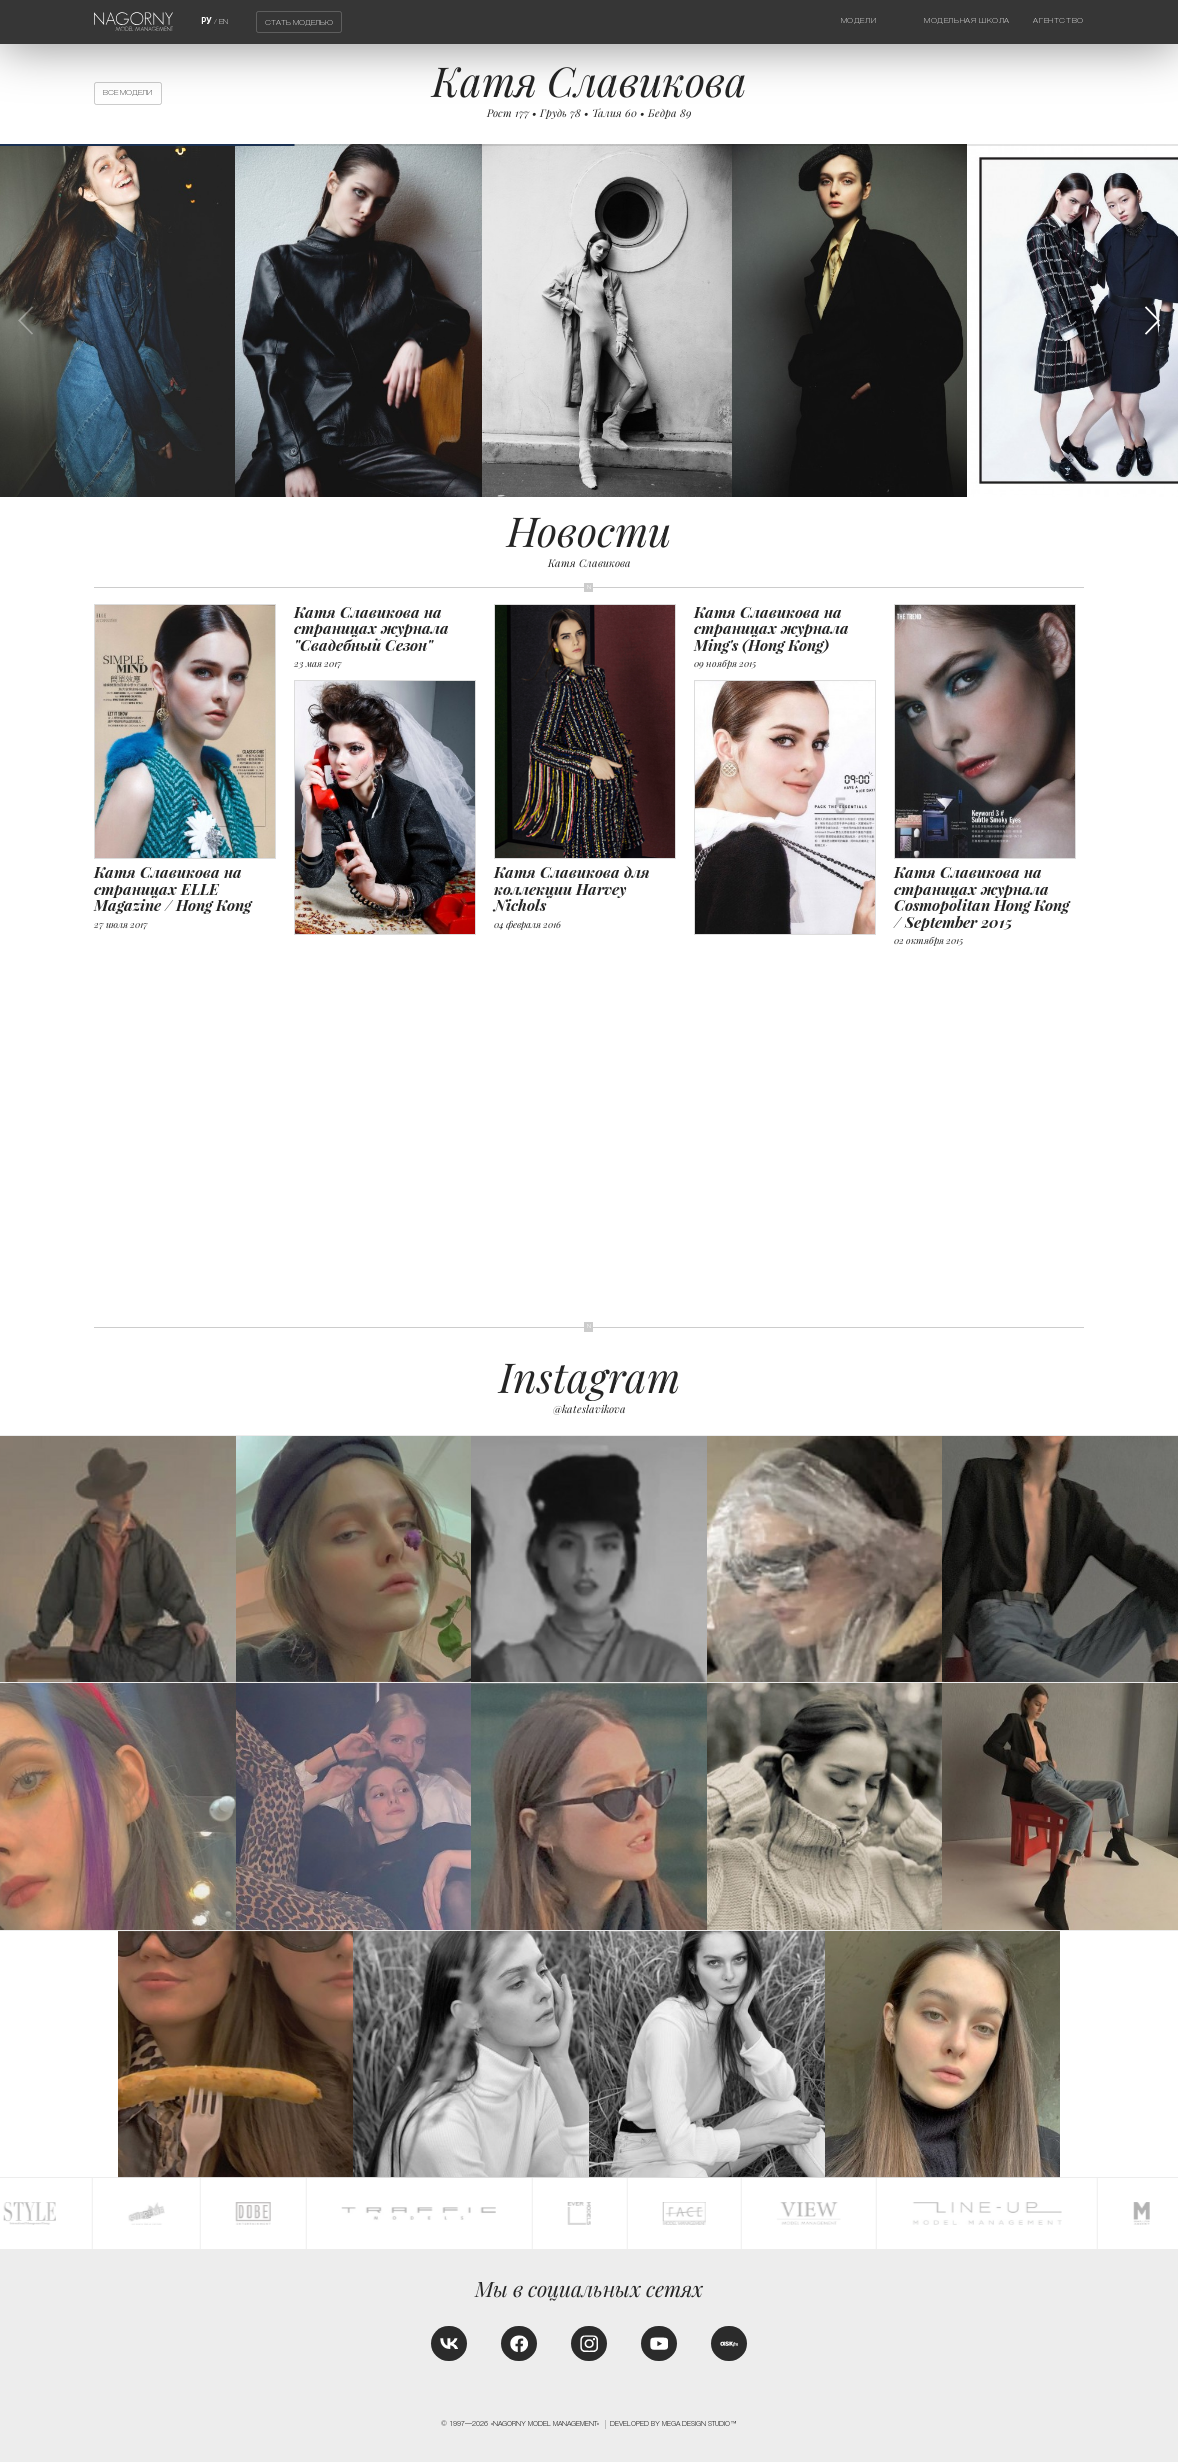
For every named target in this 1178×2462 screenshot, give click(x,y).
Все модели (127, 92)
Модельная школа (967, 20)
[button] (1152, 320)
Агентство (1058, 20)
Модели (859, 20)
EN (223, 21)
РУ (206, 21)
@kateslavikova (589, 1409)
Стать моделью (299, 22)
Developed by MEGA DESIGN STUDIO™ (673, 2424)
